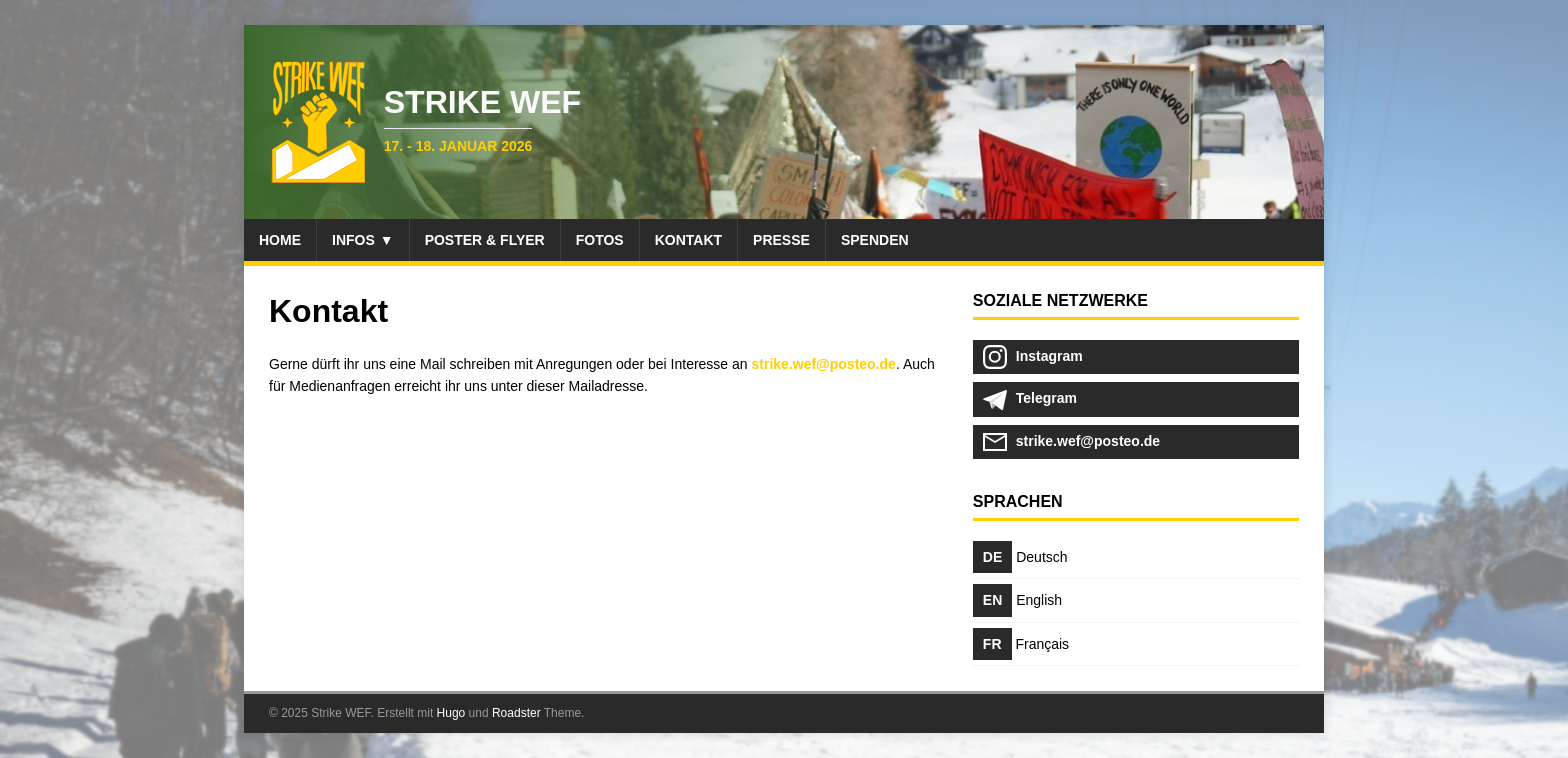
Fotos (600, 240)
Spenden (875, 240)
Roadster (516, 713)
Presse (781, 240)
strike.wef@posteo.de (824, 364)
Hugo (451, 713)
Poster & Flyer (485, 240)
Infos (353, 240)
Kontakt (688, 240)
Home (280, 240)
